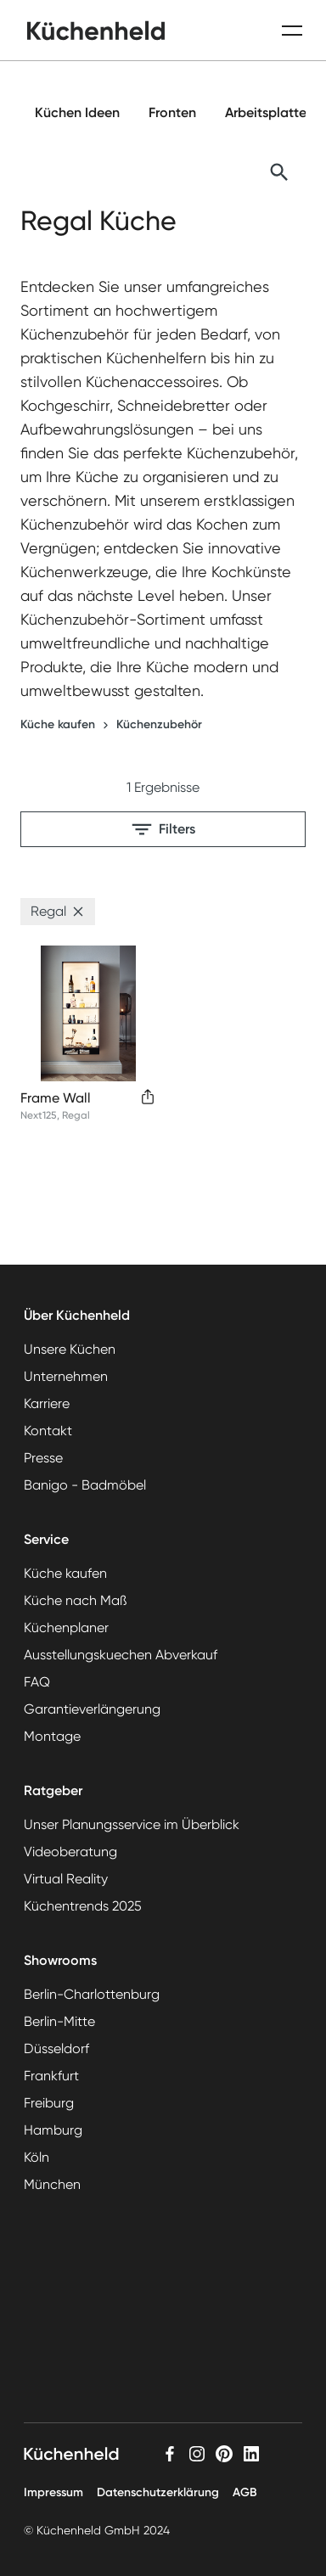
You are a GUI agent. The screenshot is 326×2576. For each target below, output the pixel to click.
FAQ (37, 1682)
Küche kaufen (57, 724)
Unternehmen (66, 1376)
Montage (52, 1736)
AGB (245, 2492)
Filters (163, 829)
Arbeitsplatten (269, 112)
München (52, 2184)
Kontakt (48, 1431)
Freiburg (49, 2103)
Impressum (53, 2492)
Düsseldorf (56, 2048)
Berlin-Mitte (59, 2021)
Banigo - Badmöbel (85, 1485)
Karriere (47, 1403)
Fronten (172, 112)
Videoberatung (70, 1852)
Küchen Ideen (77, 112)
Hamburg (53, 2130)
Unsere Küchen (69, 1349)
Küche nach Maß (75, 1600)
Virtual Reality (66, 1879)
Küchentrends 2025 (83, 1906)
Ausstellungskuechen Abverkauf (120, 1655)
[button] (78, 911)
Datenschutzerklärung (158, 2492)
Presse (43, 1458)
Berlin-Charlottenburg (92, 1994)
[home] (96, 30)
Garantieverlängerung (92, 1709)
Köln (36, 2157)
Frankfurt (51, 2076)
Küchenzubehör (159, 724)
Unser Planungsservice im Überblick (131, 1824)
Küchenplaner (66, 1627)
